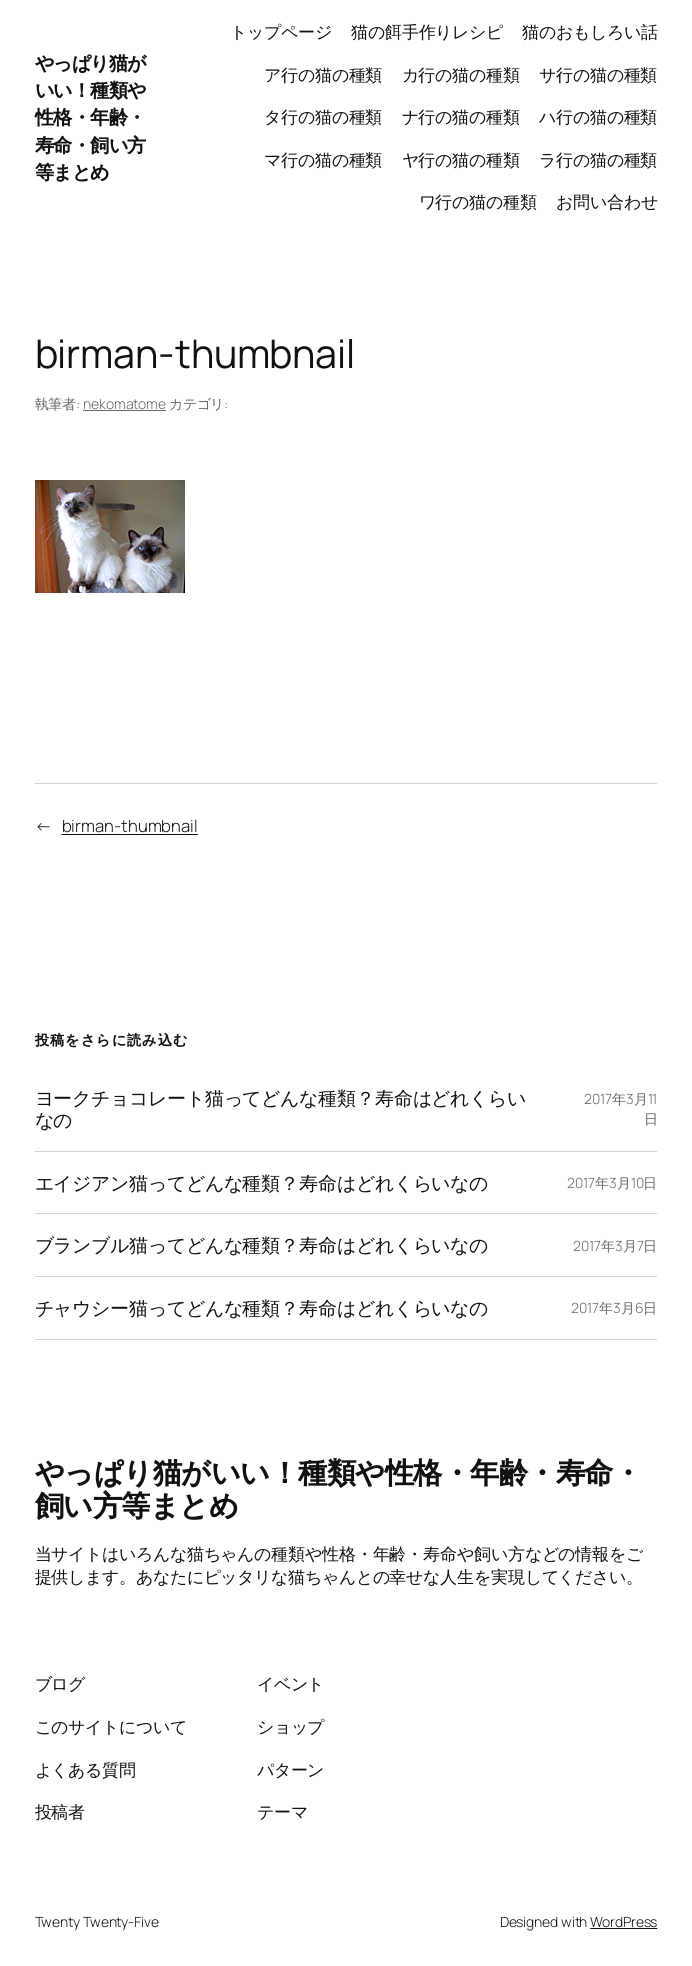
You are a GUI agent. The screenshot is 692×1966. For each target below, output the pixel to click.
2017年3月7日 (615, 1245)
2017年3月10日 (612, 1182)
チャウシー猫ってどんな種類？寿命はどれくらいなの (262, 1308)
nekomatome (124, 403)
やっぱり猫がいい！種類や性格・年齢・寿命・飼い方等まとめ (90, 117)
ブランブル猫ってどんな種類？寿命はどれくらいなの (262, 1245)
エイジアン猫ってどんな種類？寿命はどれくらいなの (262, 1183)
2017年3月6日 (614, 1307)
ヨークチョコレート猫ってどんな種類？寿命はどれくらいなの (280, 1109)
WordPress (623, 1921)
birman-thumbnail (130, 825)
